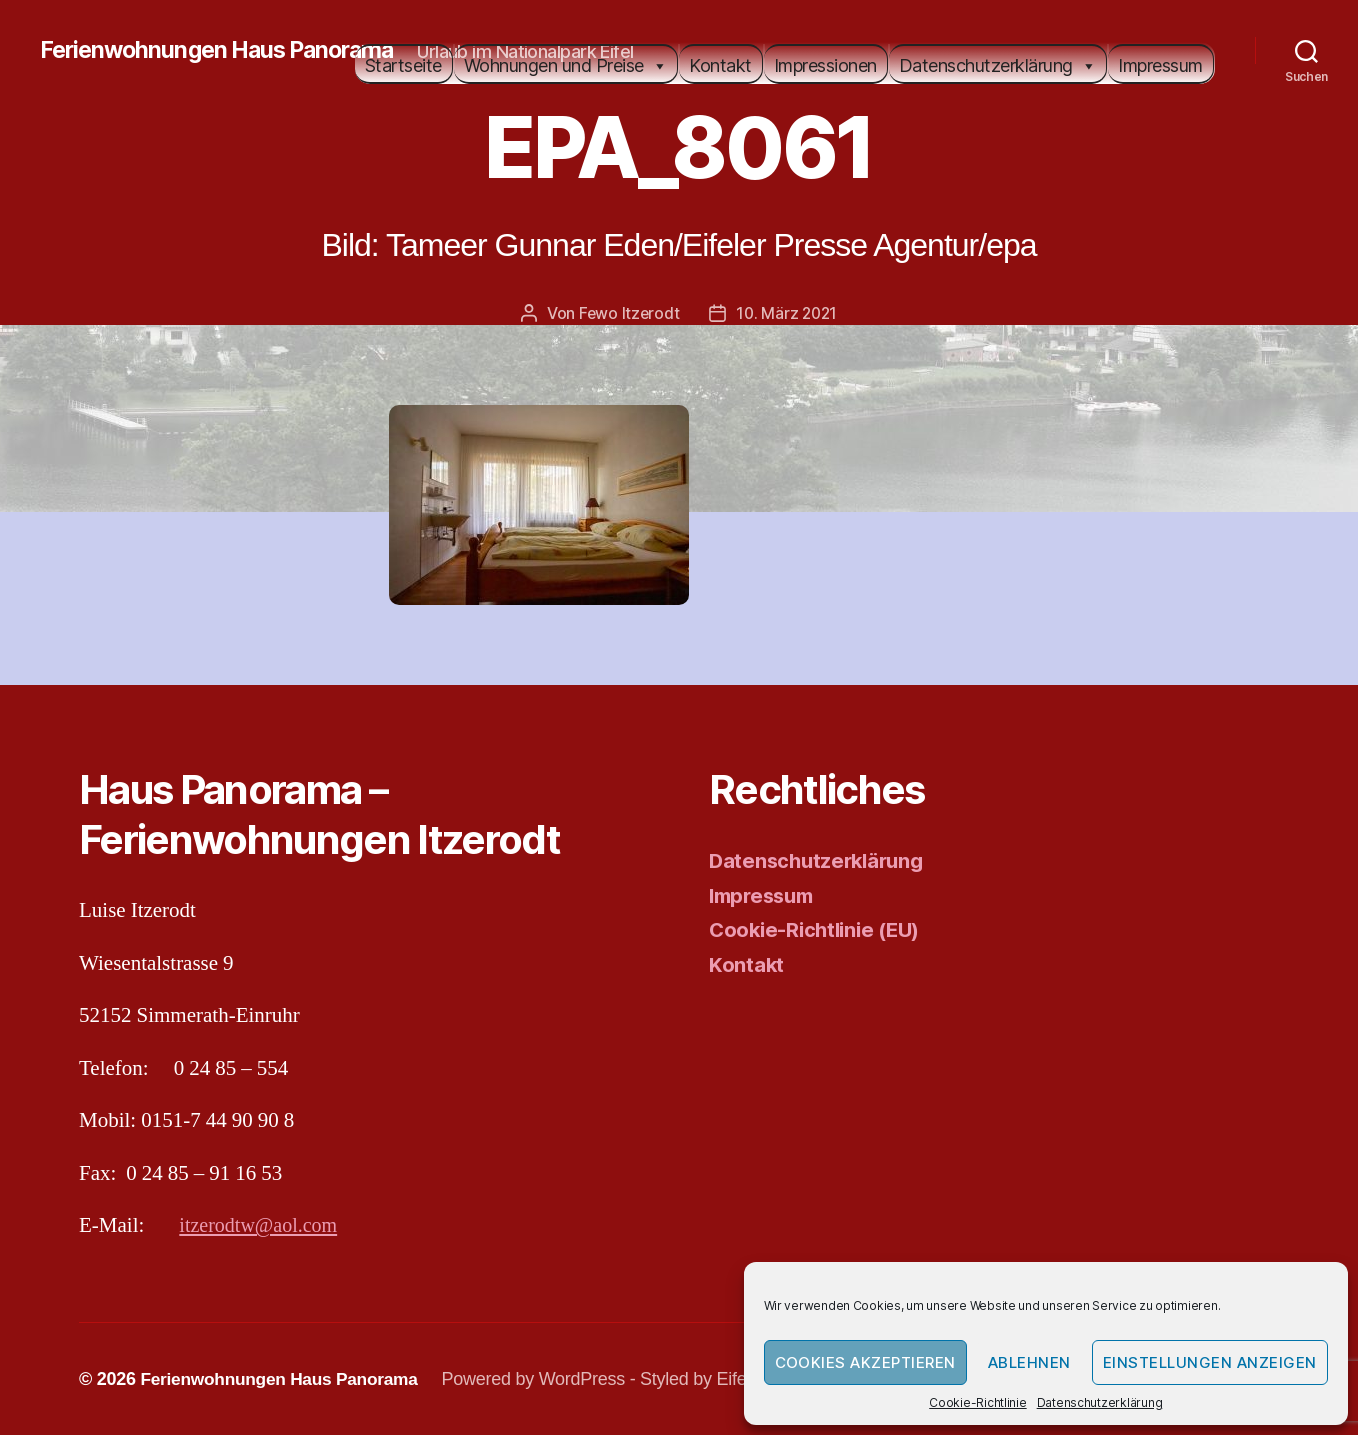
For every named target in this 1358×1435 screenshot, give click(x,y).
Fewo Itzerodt (627, 313)
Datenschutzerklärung (1100, 1402)
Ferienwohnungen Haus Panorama (225, 50)
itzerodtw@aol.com (262, 1225)
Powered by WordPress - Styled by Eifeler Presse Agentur (677, 1378)
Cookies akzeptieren (866, 1362)
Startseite (403, 65)
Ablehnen (1029, 1362)
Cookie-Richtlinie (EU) (819, 929)
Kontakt (720, 65)
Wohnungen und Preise (566, 65)
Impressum (1160, 65)
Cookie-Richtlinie (977, 1402)
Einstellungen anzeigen (1210, 1362)
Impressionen (825, 65)
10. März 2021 (787, 313)
